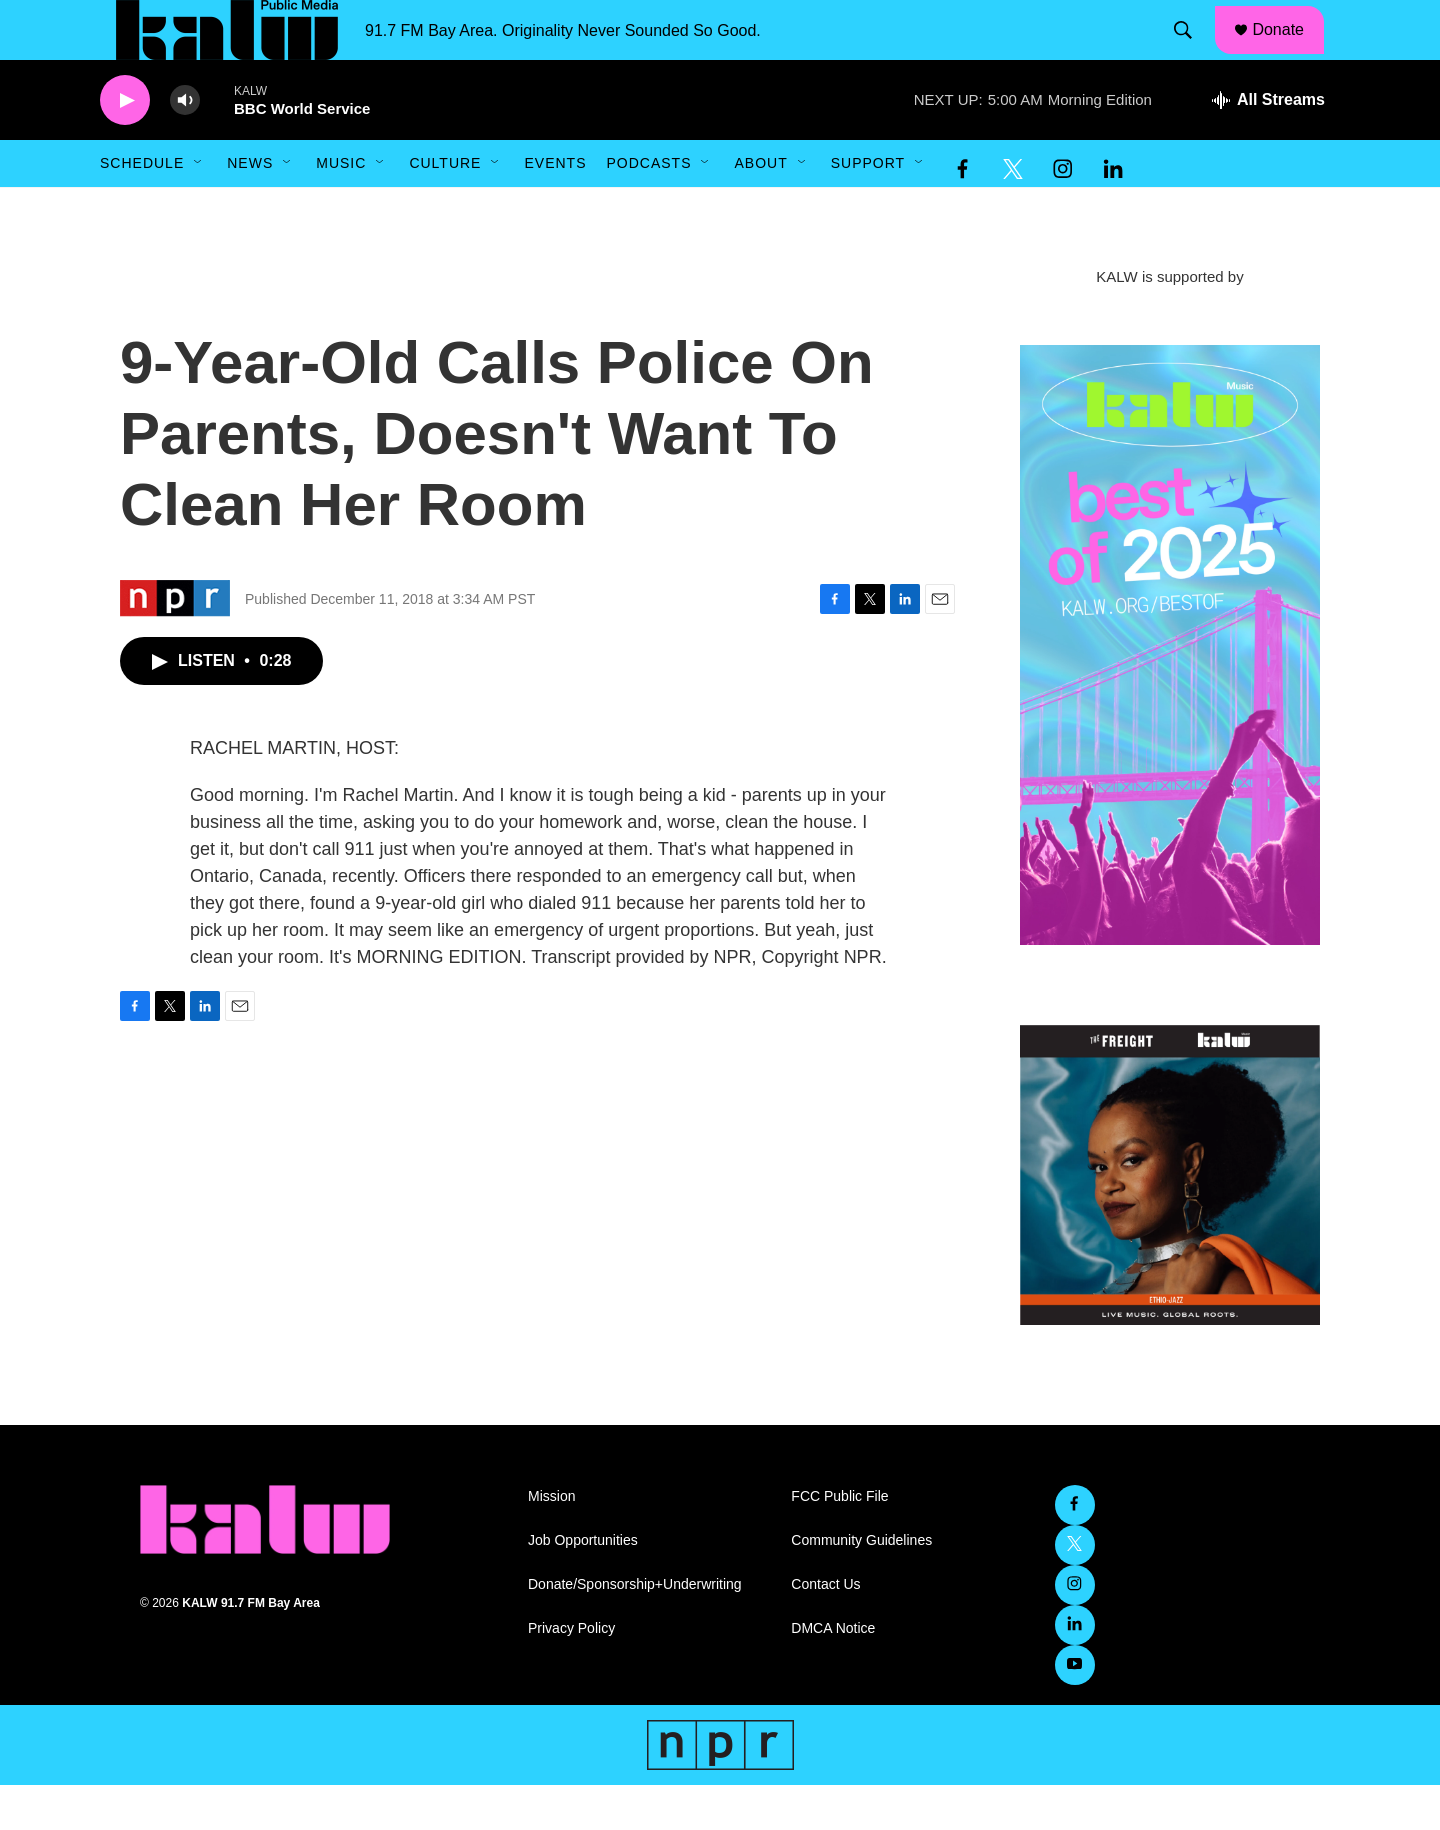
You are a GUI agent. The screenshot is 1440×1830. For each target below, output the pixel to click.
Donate (1291, 52)
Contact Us (825, 1629)
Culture (445, 208)
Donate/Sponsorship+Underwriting (635, 1629)
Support (868, 208)
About (760, 208)
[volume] (185, 145)
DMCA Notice (833, 1673)
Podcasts (648, 208)
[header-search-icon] (1193, 53)
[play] (125, 145)
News (250, 208)
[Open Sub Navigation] (199, 208)
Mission (551, 1541)
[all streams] (1268, 145)
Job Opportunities (583, 1585)
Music (341, 208)
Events (555, 208)
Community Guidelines (861, 1585)
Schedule (142, 208)
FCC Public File (839, 1541)
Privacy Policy (571, 1673)
